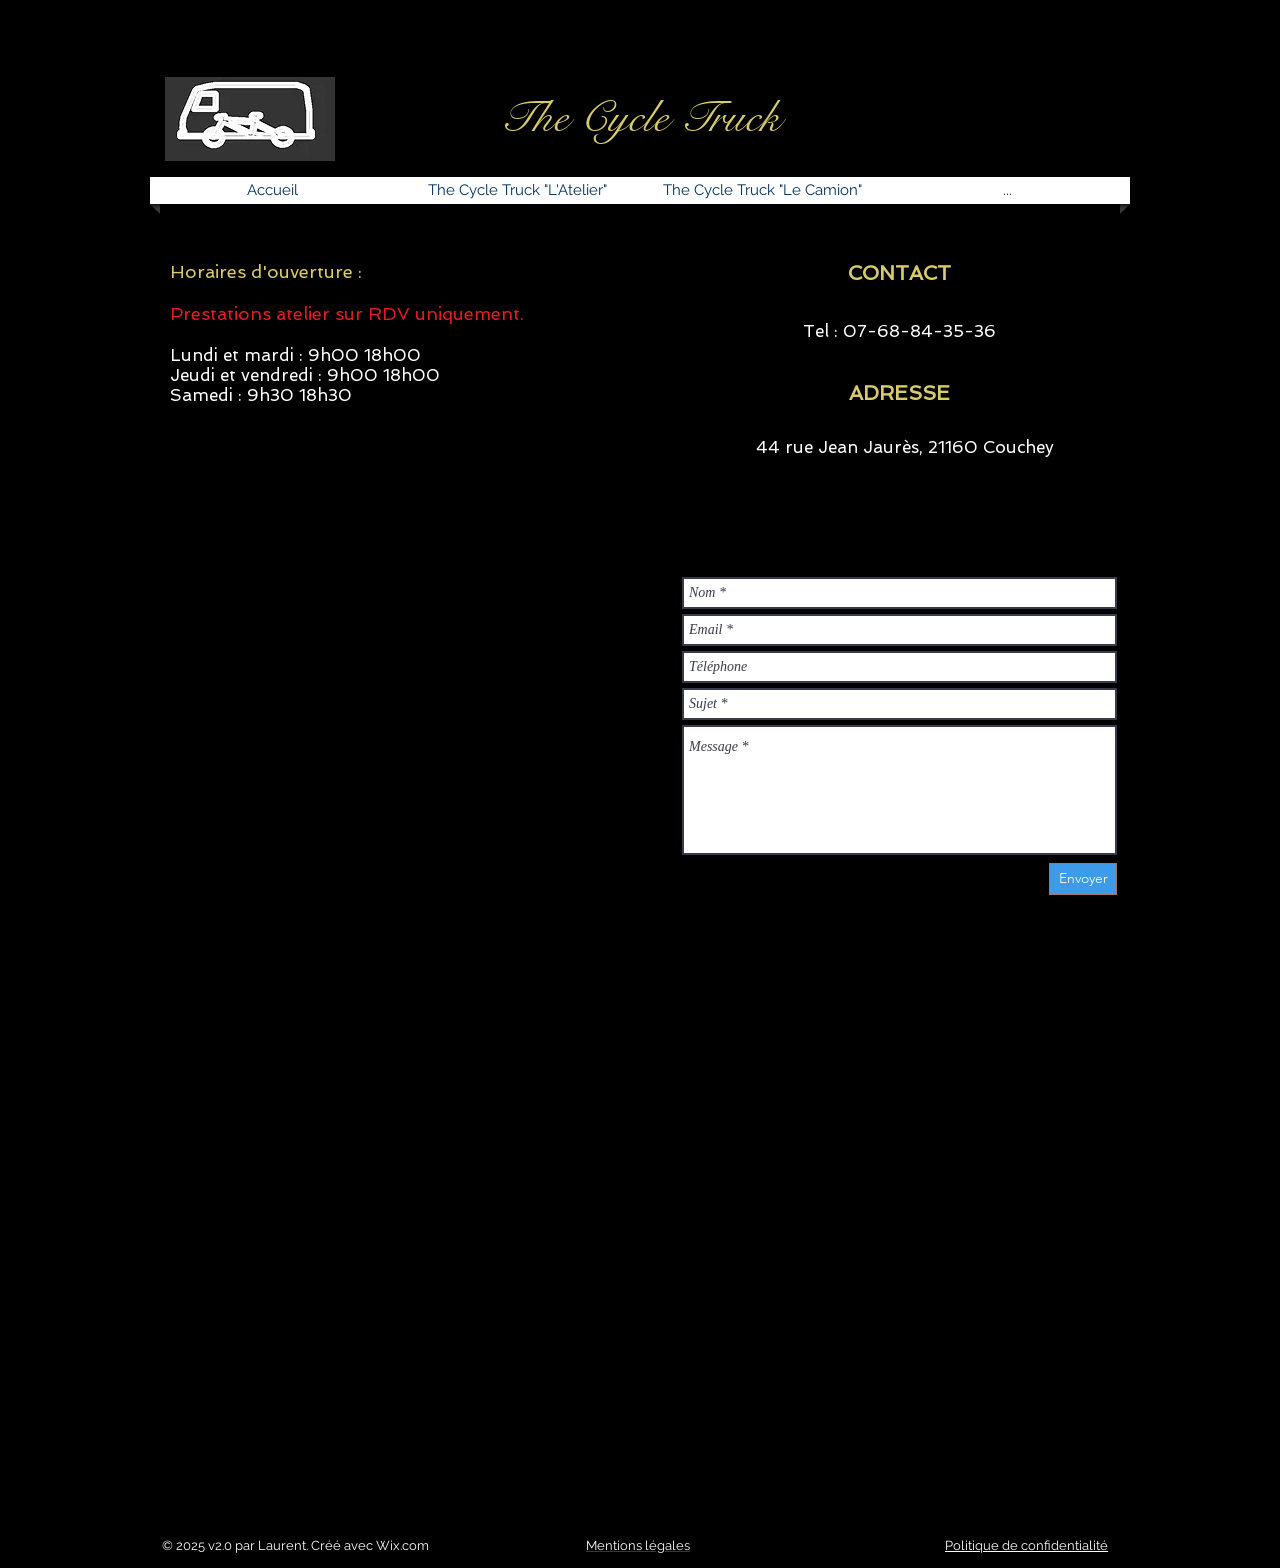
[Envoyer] (1083, 879)
